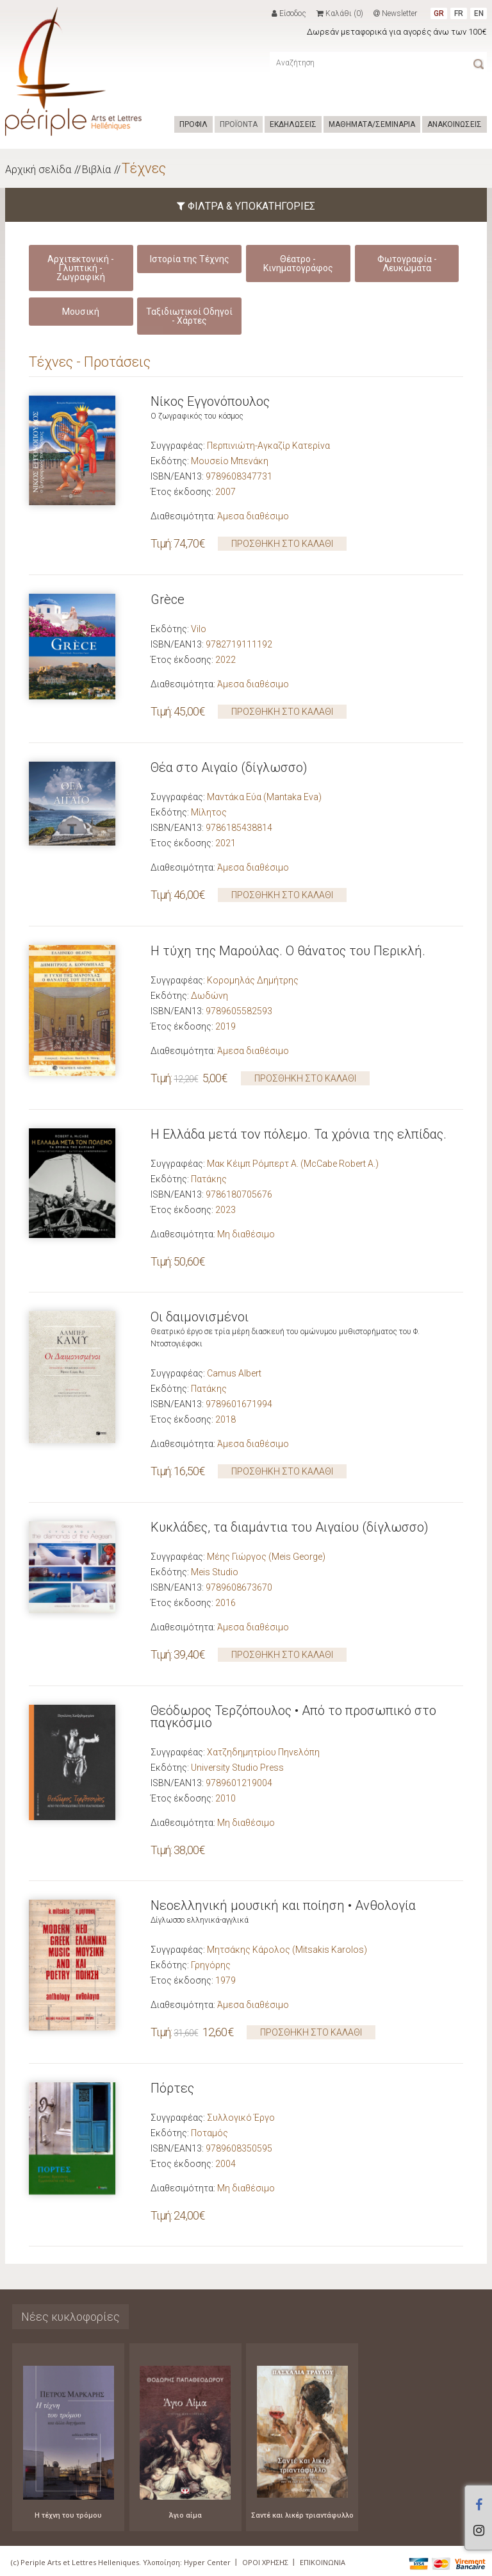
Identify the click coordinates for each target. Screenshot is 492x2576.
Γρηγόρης (211, 1965)
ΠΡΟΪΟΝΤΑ (239, 124)
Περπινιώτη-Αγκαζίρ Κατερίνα (268, 445)
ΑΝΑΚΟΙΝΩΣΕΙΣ (454, 124)
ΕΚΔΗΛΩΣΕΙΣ (293, 124)
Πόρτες (172, 2088)
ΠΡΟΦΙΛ (193, 124)
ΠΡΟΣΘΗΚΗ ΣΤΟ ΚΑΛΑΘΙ (282, 544)
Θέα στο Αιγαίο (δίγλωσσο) (229, 767)
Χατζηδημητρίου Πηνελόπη (263, 1752)
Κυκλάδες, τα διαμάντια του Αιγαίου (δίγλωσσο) (290, 1527)
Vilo (198, 629)
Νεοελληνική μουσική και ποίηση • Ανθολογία (283, 1905)
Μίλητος (209, 812)
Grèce (167, 599)
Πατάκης (209, 1179)
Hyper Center (207, 2562)
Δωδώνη (209, 996)
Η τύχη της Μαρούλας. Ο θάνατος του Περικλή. (288, 950)
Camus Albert (234, 1373)
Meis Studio (214, 1572)
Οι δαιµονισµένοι (200, 1317)
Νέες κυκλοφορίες (70, 2316)
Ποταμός (209, 2133)
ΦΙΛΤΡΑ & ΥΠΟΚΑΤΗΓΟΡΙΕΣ (246, 206)
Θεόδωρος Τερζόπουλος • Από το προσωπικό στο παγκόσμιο (293, 1716)
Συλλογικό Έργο (241, 2117)
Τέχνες (144, 168)
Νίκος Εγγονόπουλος (210, 401)
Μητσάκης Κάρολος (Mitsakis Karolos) (287, 1950)
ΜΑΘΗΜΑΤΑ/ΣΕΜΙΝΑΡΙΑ (372, 124)
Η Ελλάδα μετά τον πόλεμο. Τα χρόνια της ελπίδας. (299, 1134)
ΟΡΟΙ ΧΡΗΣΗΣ (265, 2562)
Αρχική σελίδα (38, 169)
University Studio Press (237, 1767)
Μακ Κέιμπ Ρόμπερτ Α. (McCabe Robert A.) (293, 1163)
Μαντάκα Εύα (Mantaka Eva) (264, 797)
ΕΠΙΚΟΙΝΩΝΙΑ (322, 2562)
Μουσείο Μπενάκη (229, 461)
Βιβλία (96, 169)
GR (439, 13)
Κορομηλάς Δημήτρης (253, 980)
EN (479, 13)
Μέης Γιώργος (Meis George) (266, 1556)
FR (458, 13)
